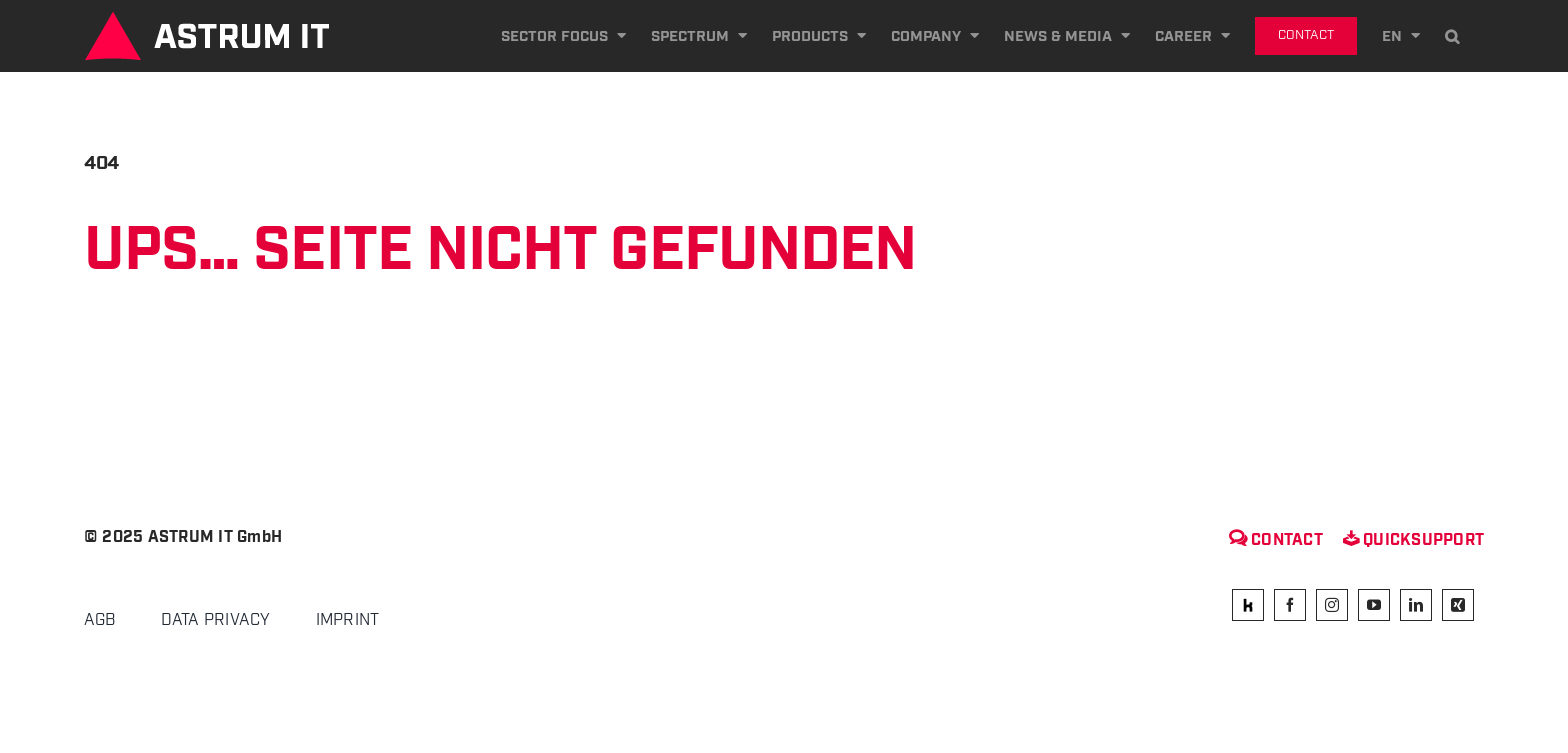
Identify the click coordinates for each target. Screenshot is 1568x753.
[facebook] (1290, 605)
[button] (1452, 36)
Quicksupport (1413, 540)
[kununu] (1248, 605)
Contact (1276, 540)
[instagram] (1332, 605)
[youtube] (1374, 605)
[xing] (1458, 605)
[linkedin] (1416, 605)
